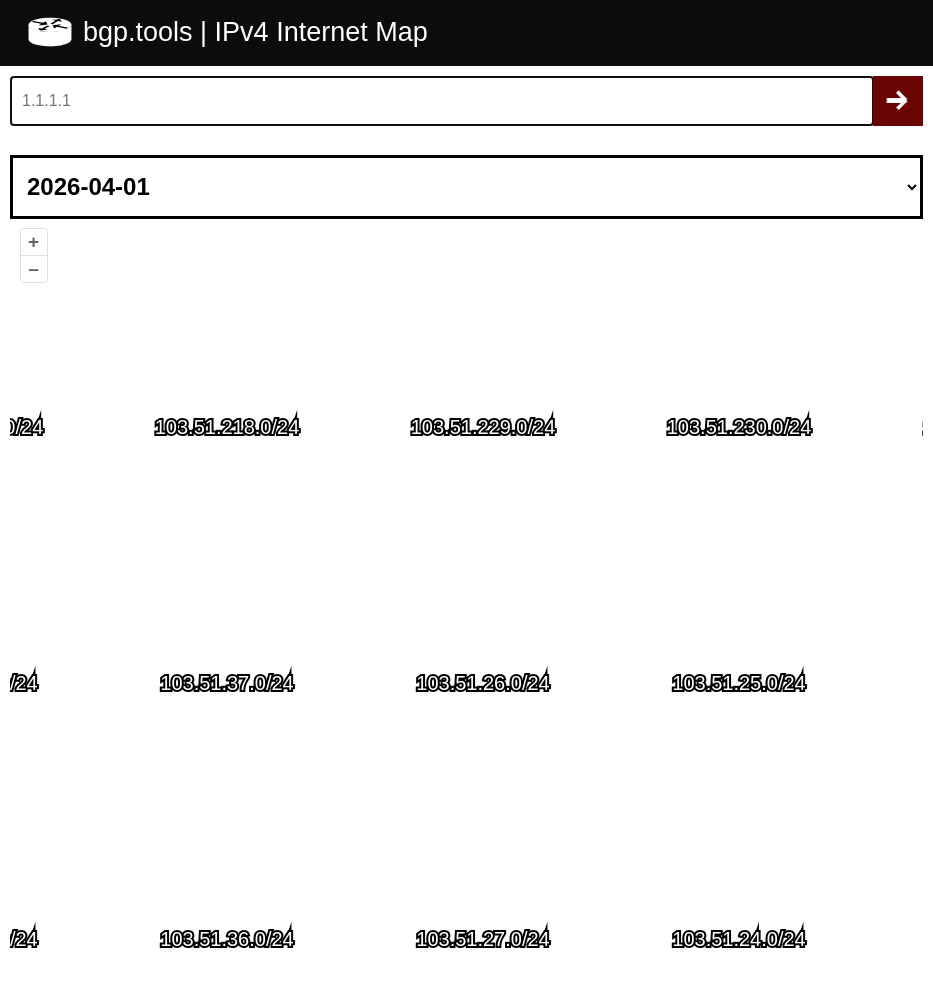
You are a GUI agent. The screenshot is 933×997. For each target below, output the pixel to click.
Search (898, 101)
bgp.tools (141, 32)
